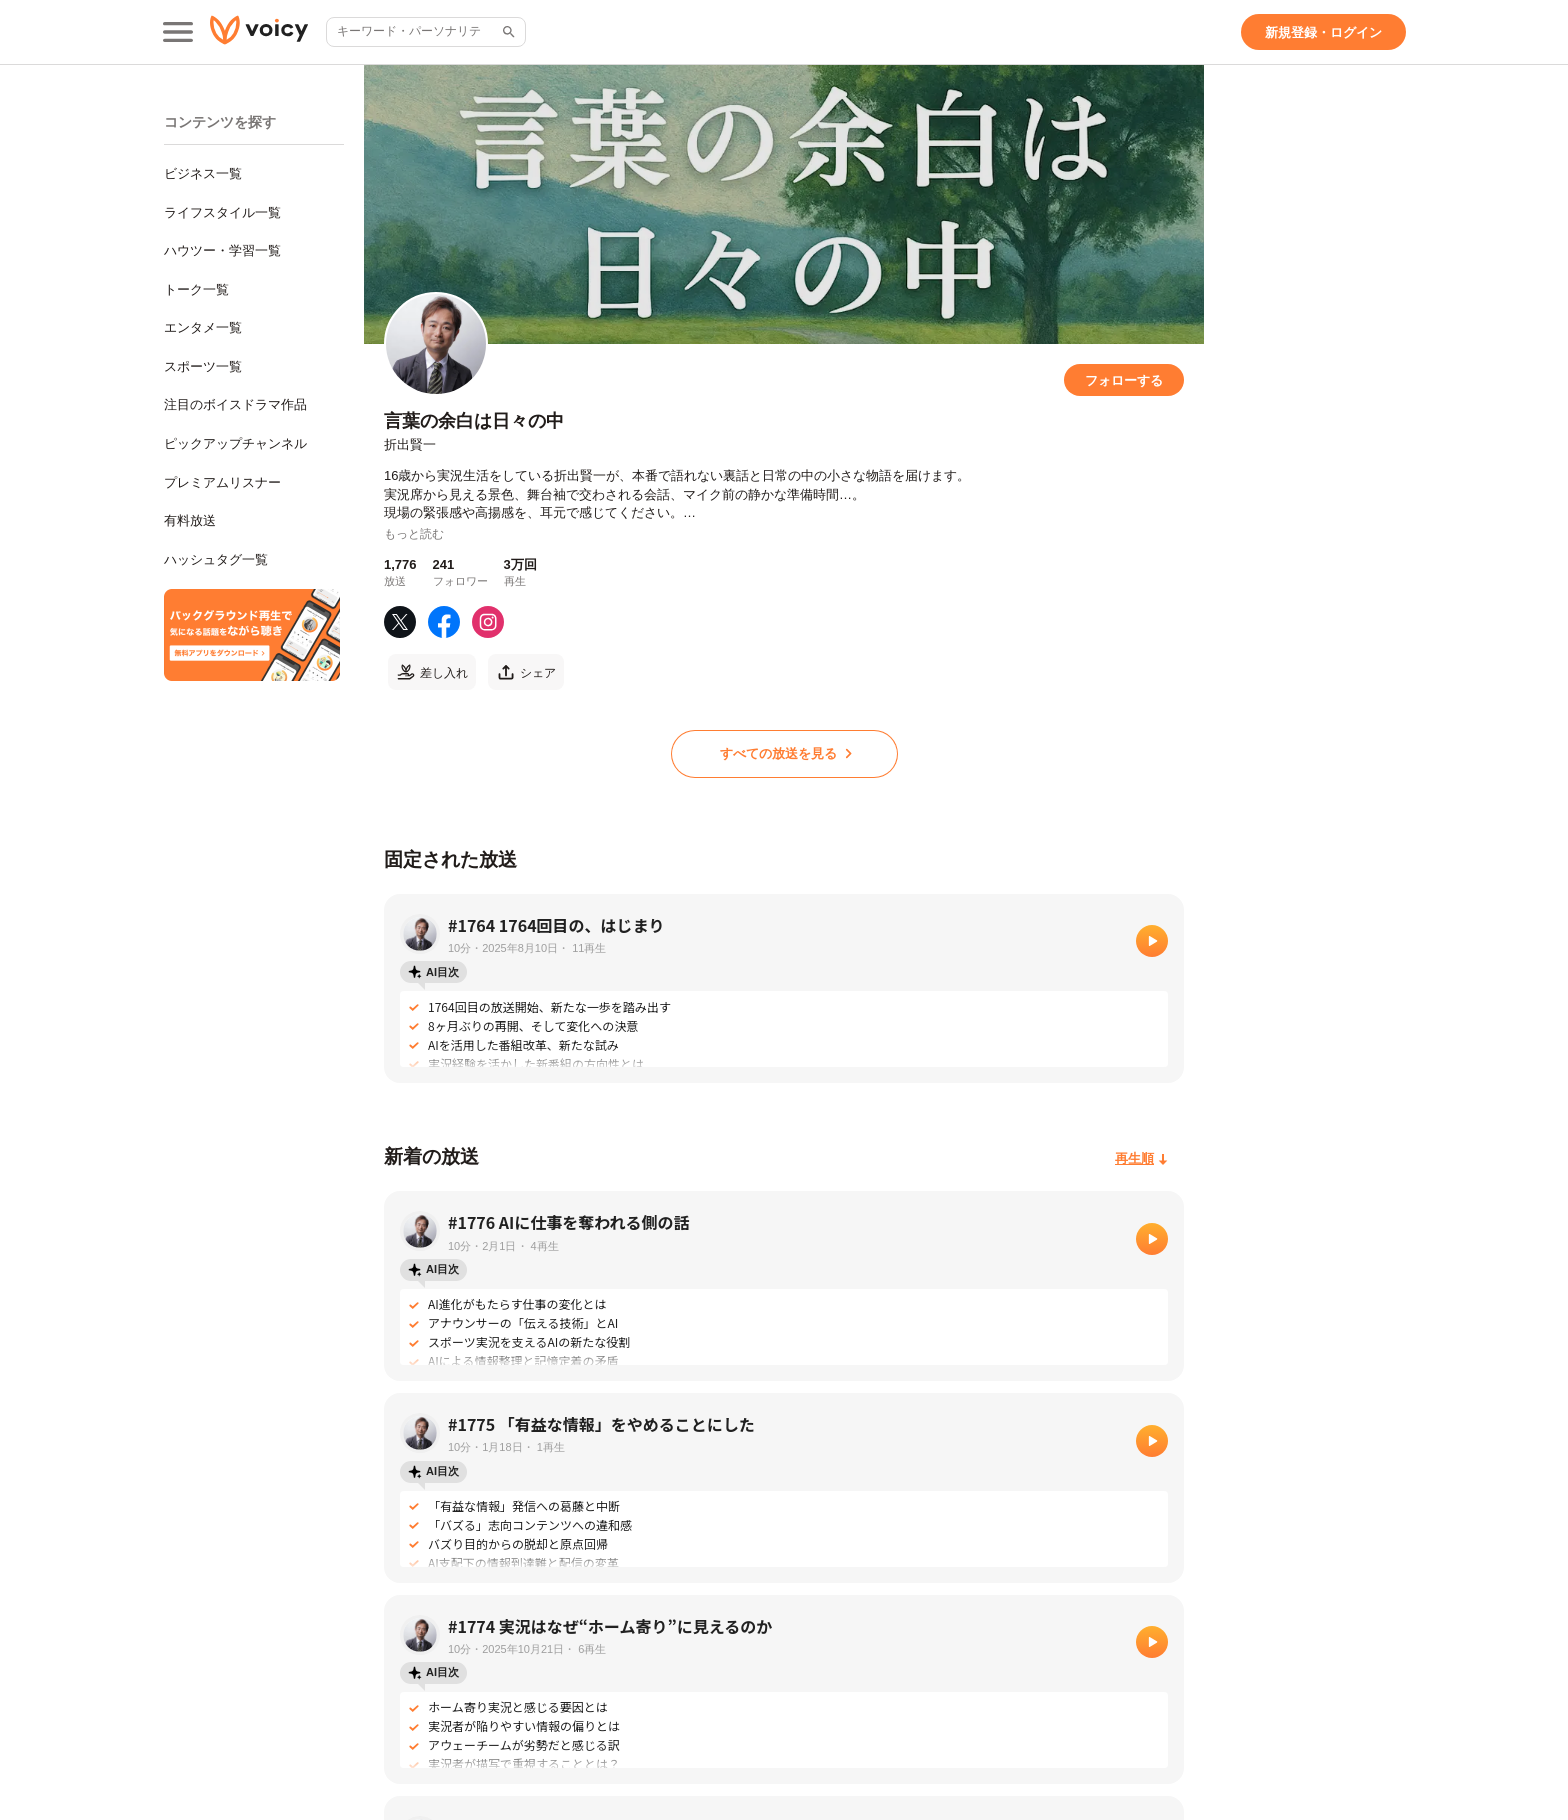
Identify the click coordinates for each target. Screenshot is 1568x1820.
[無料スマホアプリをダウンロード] (252, 635)
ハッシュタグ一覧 (216, 559)
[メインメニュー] (178, 32)
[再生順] (1141, 1159)
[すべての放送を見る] (784, 754)
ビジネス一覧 (203, 173)
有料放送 (190, 520)
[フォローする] (1124, 380)
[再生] (1152, 941)
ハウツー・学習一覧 (222, 250)
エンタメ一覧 (203, 327)
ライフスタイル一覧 (222, 212)
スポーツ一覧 (203, 366)
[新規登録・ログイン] (1323, 32)
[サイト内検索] (507, 32)
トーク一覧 (196, 289)
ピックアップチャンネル (235, 443)
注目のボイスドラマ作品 (235, 404)
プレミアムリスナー (222, 482)
